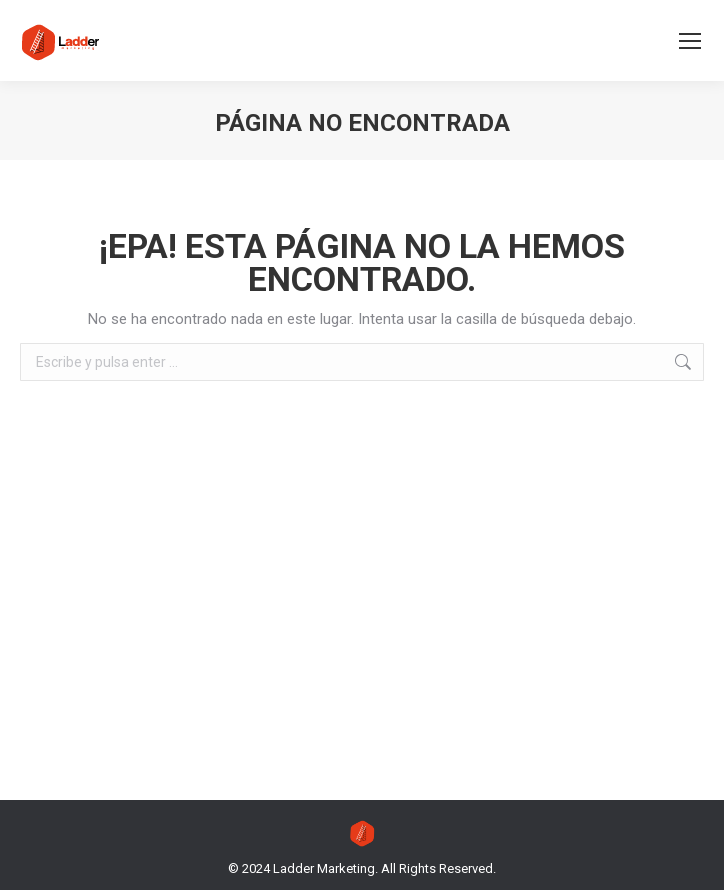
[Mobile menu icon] (690, 41)
